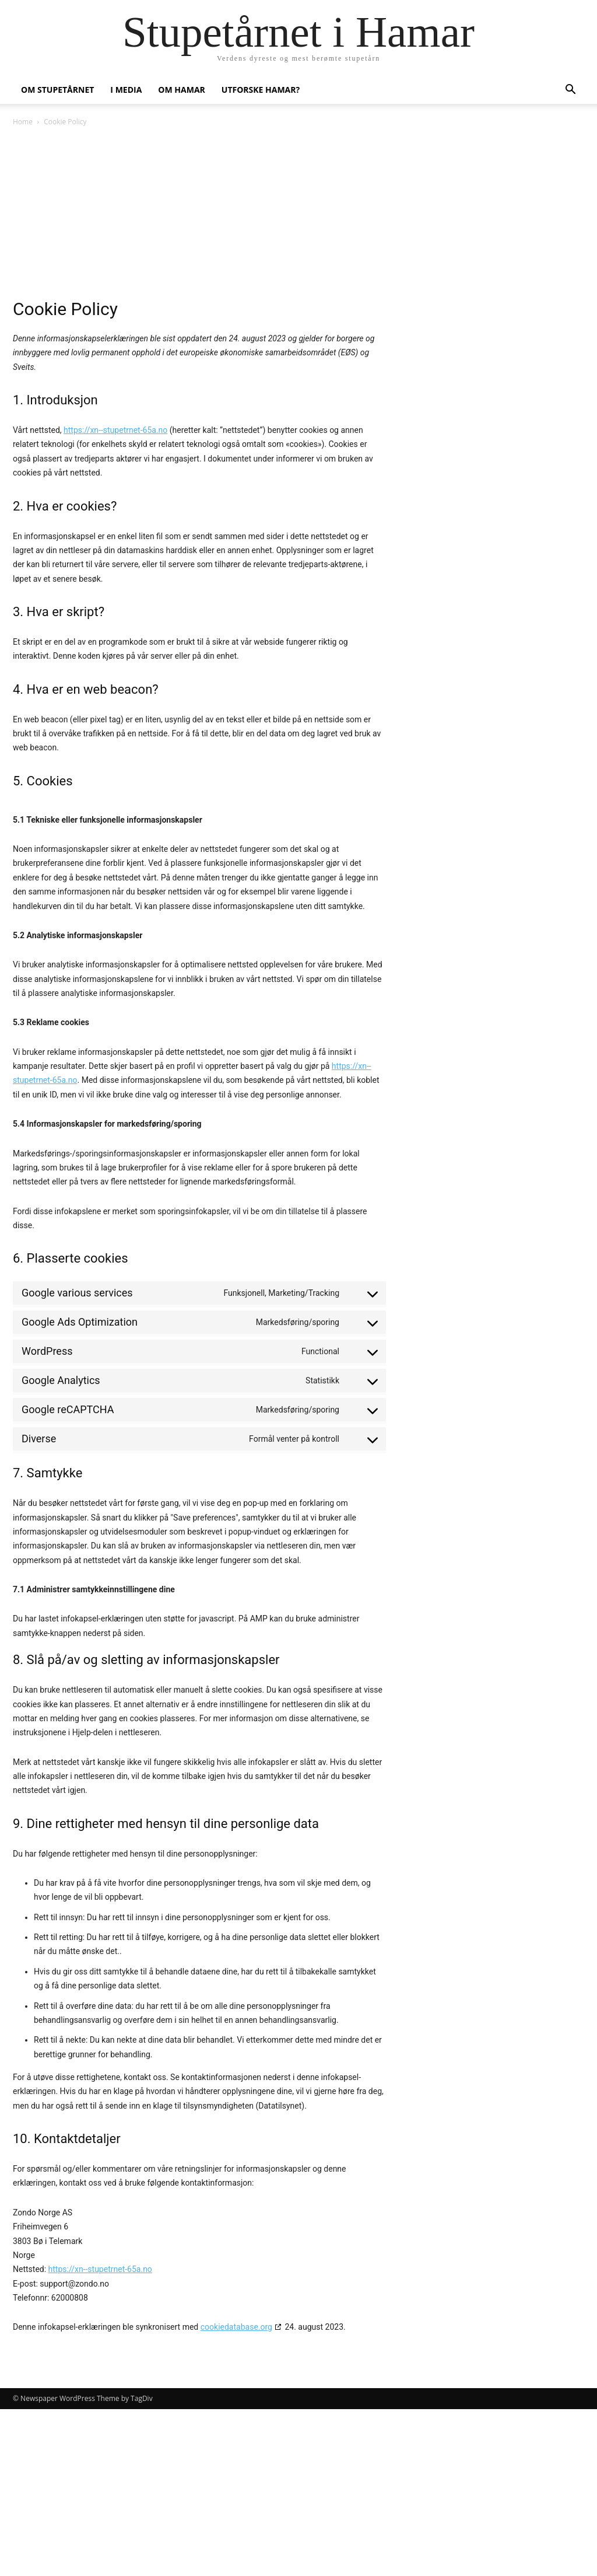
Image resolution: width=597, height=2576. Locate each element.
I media (126, 89)
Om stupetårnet (57, 89)
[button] (570, 90)
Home (23, 122)
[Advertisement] (298, 216)
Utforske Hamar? (261, 89)
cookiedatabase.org (236, 2327)
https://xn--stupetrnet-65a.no (115, 430)
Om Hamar (181, 89)
